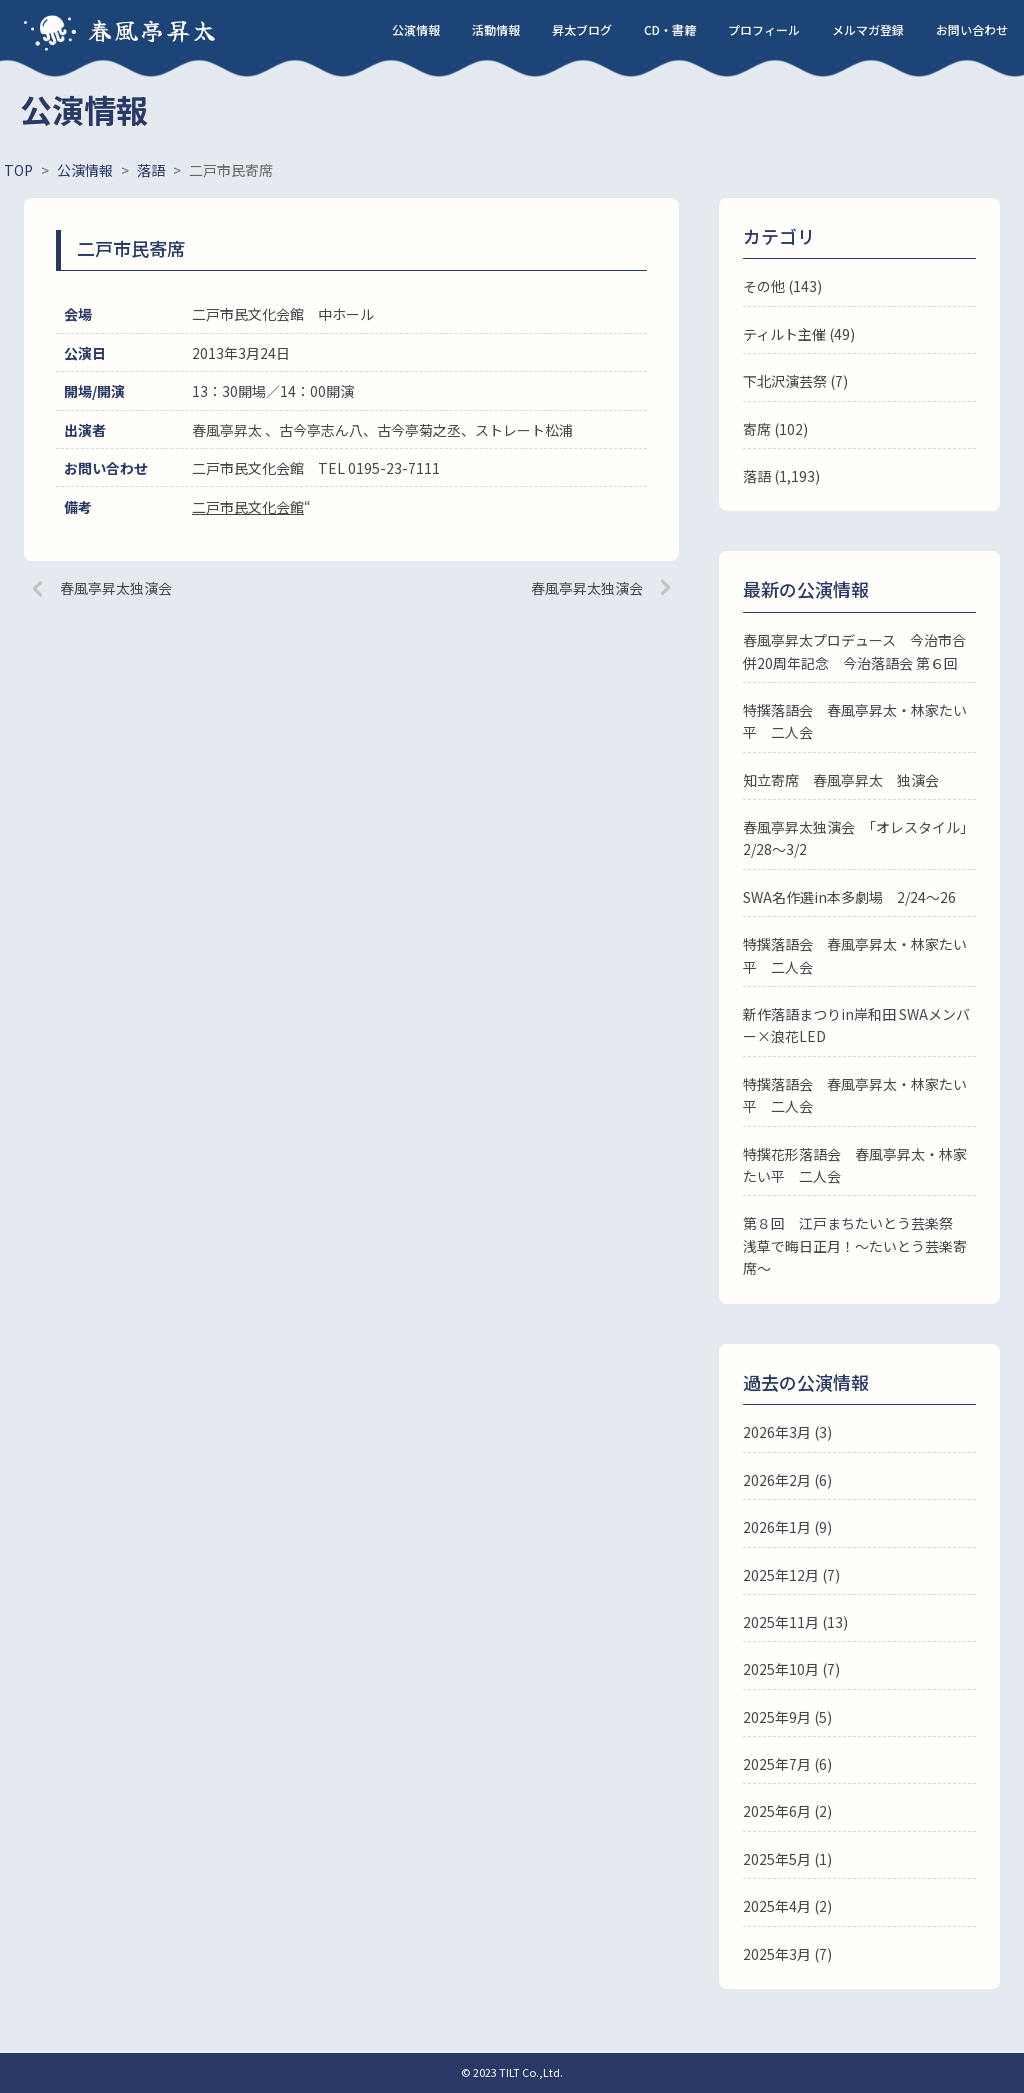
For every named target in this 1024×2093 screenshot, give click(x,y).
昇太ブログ (582, 29)
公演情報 (416, 29)
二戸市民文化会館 (248, 507)
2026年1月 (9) (787, 1527)
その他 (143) (782, 286)
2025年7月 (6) (787, 1764)
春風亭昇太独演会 (116, 588)
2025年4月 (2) (787, 1906)
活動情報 (496, 29)
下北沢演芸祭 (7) (795, 381)
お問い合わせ (972, 29)
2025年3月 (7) (787, 1954)
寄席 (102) (775, 429)
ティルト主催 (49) (799, 334)
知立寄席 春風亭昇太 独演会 (841, 780)
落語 (757, 476)
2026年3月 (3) (787, 1432)
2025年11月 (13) (795, 1622)
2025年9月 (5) (787, 1717)
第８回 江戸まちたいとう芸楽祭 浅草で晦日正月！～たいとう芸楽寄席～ (855, 1245)
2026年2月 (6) (787, 1480)
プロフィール (764, 29)
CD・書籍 (670, 29)
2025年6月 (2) (787, 1811)
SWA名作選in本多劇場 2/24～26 (849, 897)
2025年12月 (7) (791, 1575)
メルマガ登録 (868, 29)
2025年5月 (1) (787, 1859)
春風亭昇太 (153, 29)
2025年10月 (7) (791, 1669)
